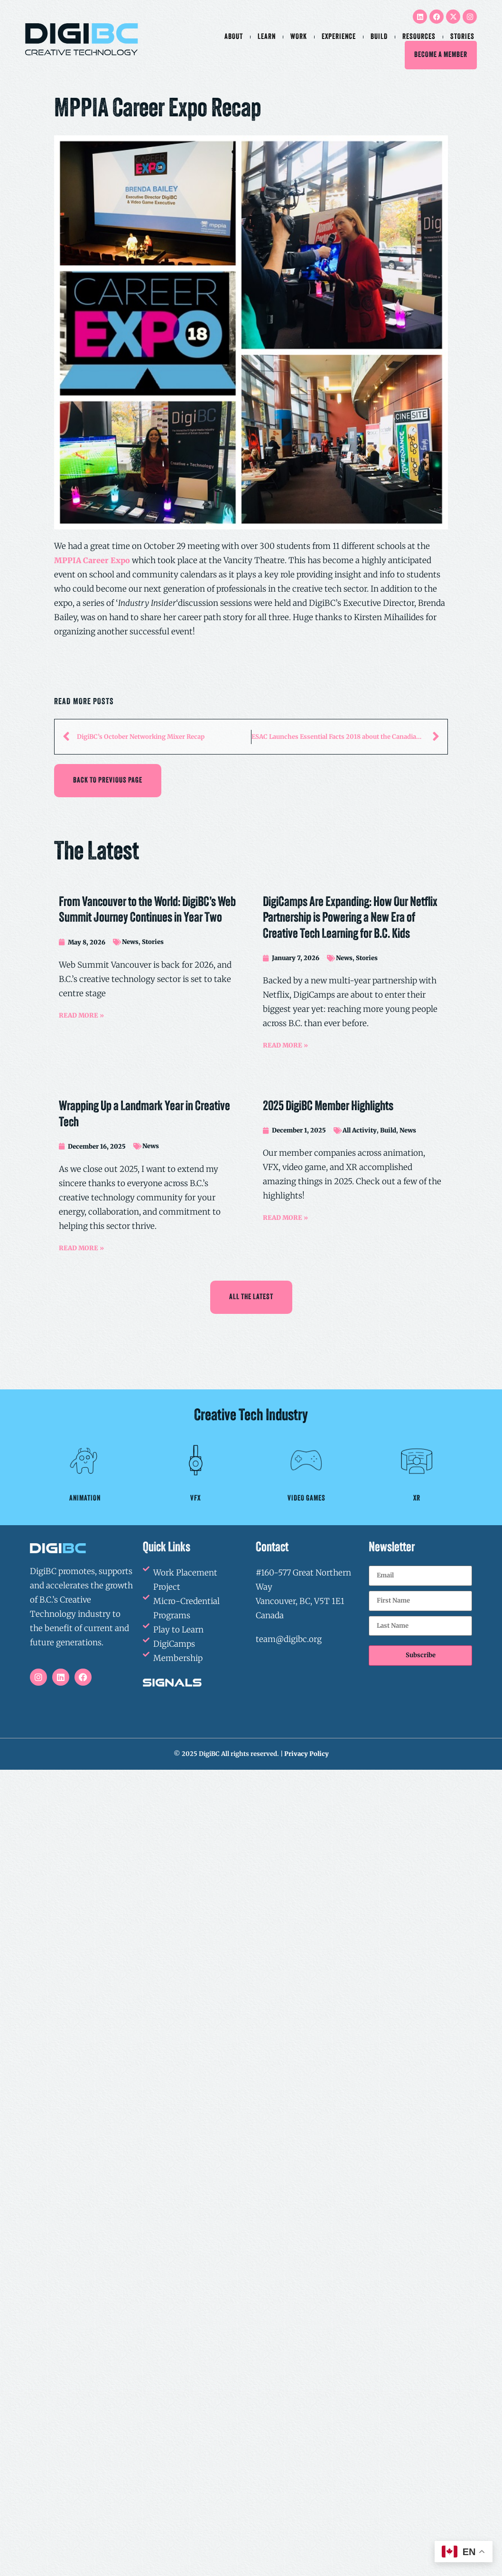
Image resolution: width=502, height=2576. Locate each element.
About (233, 37)
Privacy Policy (306, 1754)
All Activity (360, 1130)
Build (379, 37)
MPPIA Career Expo (92, 560)
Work (298, 37)
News (130, 942)
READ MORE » (81, 1015)
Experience (339, 37)
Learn (267, 37)
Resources (419, 37)
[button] (107, 780)
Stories (462, 37)
